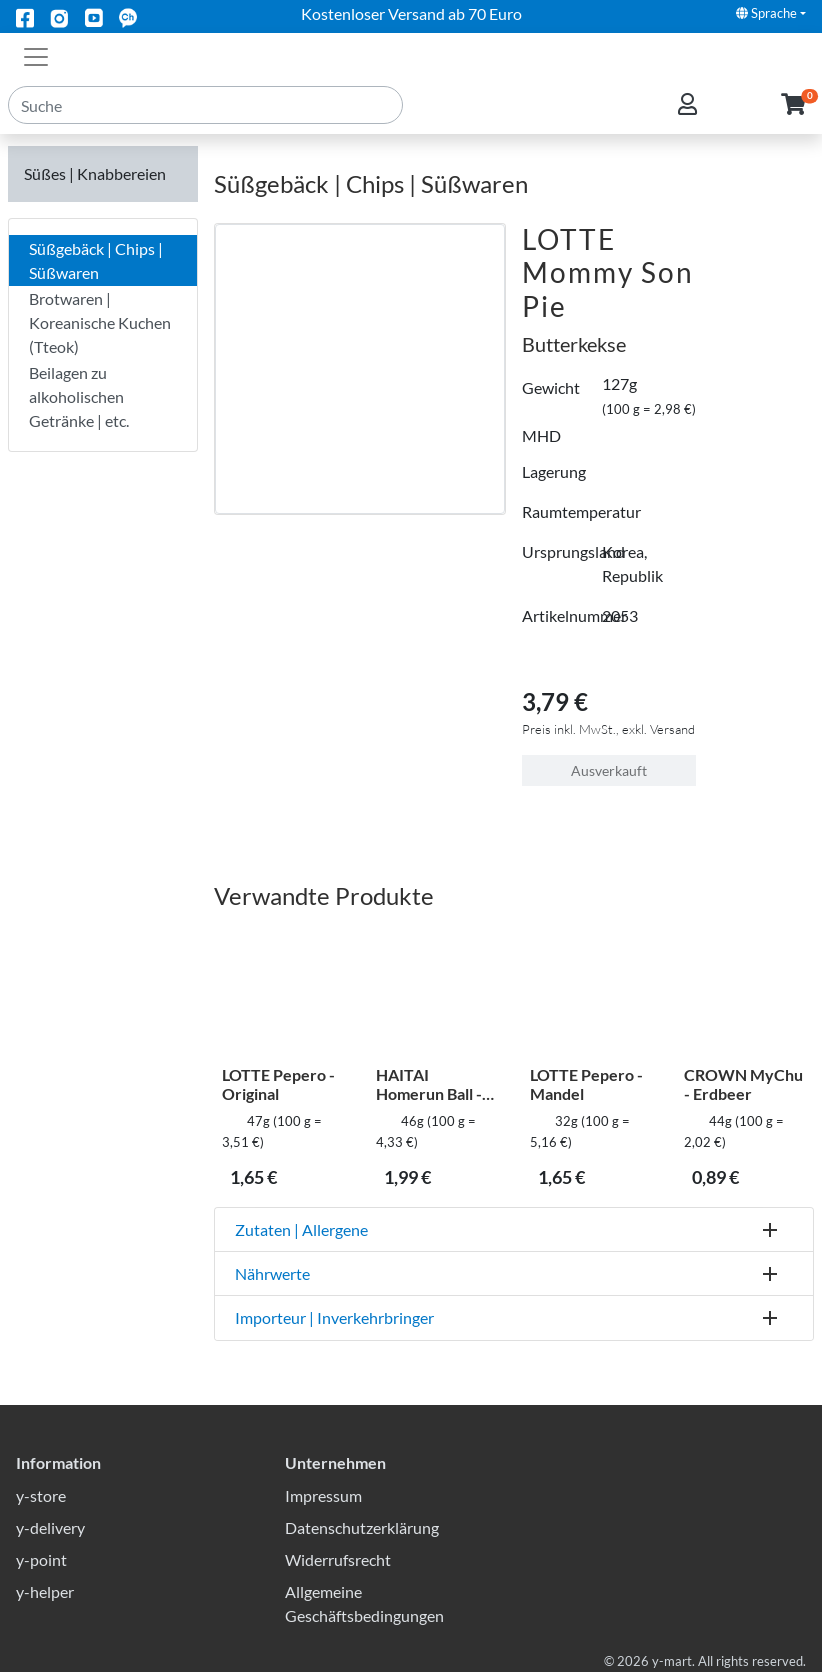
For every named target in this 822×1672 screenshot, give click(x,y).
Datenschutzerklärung (362, 1527)
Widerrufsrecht (338, 1559)
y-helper (45, 1591)
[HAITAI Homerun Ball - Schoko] (437, 992)
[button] (793, 118)
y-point (41, 1559)
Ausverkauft (609, 770)
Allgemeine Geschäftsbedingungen (364, 1603)
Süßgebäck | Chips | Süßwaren (96, 260)
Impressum (323, 1495)
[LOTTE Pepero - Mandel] (591, 992)
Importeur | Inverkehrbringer (334, 1317)
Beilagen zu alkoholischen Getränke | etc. (79, 396)
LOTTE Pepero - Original (278, 1084)
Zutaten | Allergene (301, 1229)
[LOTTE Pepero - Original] (283, 992)
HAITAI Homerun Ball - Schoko (429, 1084)
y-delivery (50, 1527)
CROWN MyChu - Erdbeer (743, 1084)
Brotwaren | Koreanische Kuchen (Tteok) (100, 322)
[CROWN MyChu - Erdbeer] (745, 992)
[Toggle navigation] (36, 55)
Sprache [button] (766, 13)
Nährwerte (272, 1273)
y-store (41, 1495)
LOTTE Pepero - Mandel (586, 1084)
